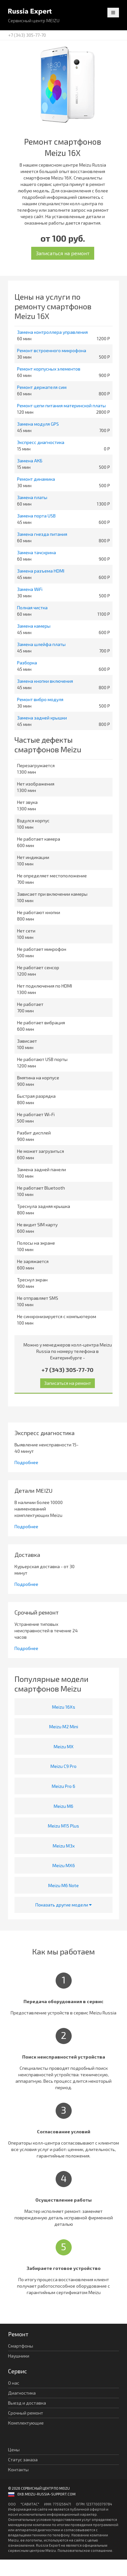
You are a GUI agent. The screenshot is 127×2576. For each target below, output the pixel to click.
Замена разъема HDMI (40, 571)
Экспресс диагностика (40, 442)
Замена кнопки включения (45, 681)
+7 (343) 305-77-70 (27, 35)
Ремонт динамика (36, 479)
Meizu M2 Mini (63, 1726)
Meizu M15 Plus (63, 1825)
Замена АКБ (29, 460)
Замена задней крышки (42, 717)
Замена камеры (33, 626)
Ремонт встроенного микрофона (51, 350)
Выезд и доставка (27, 2403)
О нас (13, 2383)
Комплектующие (26, 2423)
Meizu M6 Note (63, 1885)
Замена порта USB (36, 515)
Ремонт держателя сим (42, 387)
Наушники (18, 2356)
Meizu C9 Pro (63, 1766)
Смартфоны (20, 2346)
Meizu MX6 (63, 1865)
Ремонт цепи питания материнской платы (61, 405)
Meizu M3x (64, 1845)
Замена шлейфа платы (41, 644)
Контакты (18, 2469)
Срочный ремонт (25, 2413)
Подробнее (26, 1462)
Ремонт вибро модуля (40, 699)
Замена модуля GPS (38, 424)
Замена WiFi (29, 589)
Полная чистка (32, 607)
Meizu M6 (63, 1806)
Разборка (27, 662)
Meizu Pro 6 (63, 1786)
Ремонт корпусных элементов (48, 368)
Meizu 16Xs (63, 1707)
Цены (14, 2449)
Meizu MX (64, 1746)
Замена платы (32, 497)
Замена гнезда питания (42, 534)
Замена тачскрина (36, 552)
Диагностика (22, 2393)
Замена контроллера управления (52, 332)
